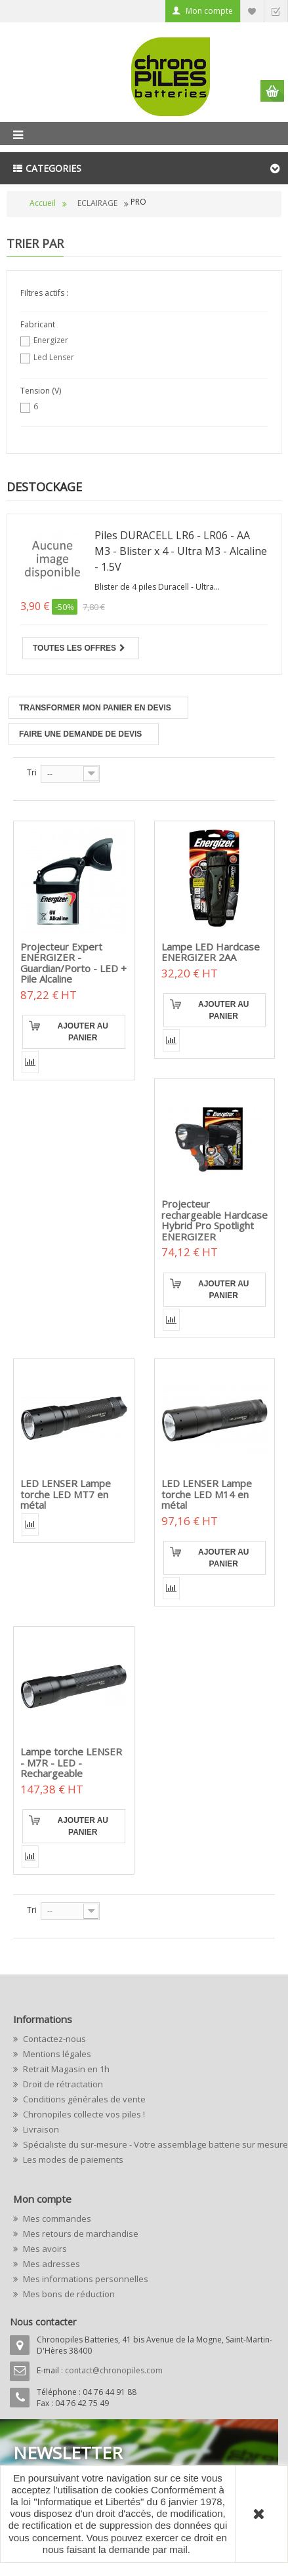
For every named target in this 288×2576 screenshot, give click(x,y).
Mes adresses (50, 2264)
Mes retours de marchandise (79, 2233)
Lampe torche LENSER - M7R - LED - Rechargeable (71, 1762)
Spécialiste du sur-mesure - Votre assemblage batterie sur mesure (148, 2144)
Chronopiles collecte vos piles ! (83, 2114)
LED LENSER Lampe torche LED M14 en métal (206, 1494)
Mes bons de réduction (68, 2294)
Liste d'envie (252, 11)
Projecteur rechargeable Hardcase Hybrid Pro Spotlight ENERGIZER (214, 1220)
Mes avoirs (44, 2249)
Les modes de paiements (72, 2159)
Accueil (43, 203)
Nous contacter (43, 2322)
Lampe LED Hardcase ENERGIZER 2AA (210, 952)
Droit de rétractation (62, 2084)
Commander (275, 11)
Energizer (50, 340)
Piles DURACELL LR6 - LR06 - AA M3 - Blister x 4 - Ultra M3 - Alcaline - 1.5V (180, 551)
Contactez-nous (53, 2039)
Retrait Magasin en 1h (65, 2069)
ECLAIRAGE (97, 203)
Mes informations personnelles (84, 2279)
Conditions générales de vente (83, 2099)
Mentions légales (56, 2054)
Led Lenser (53, 357)
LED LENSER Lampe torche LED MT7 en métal (65, 1494)
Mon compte (209, 11)
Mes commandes (56, 2218)
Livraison (40, 2129)
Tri (32, 772)
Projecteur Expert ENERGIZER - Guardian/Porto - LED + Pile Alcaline (73, 963)
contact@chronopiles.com (114, 2370)
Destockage (44, 487)
